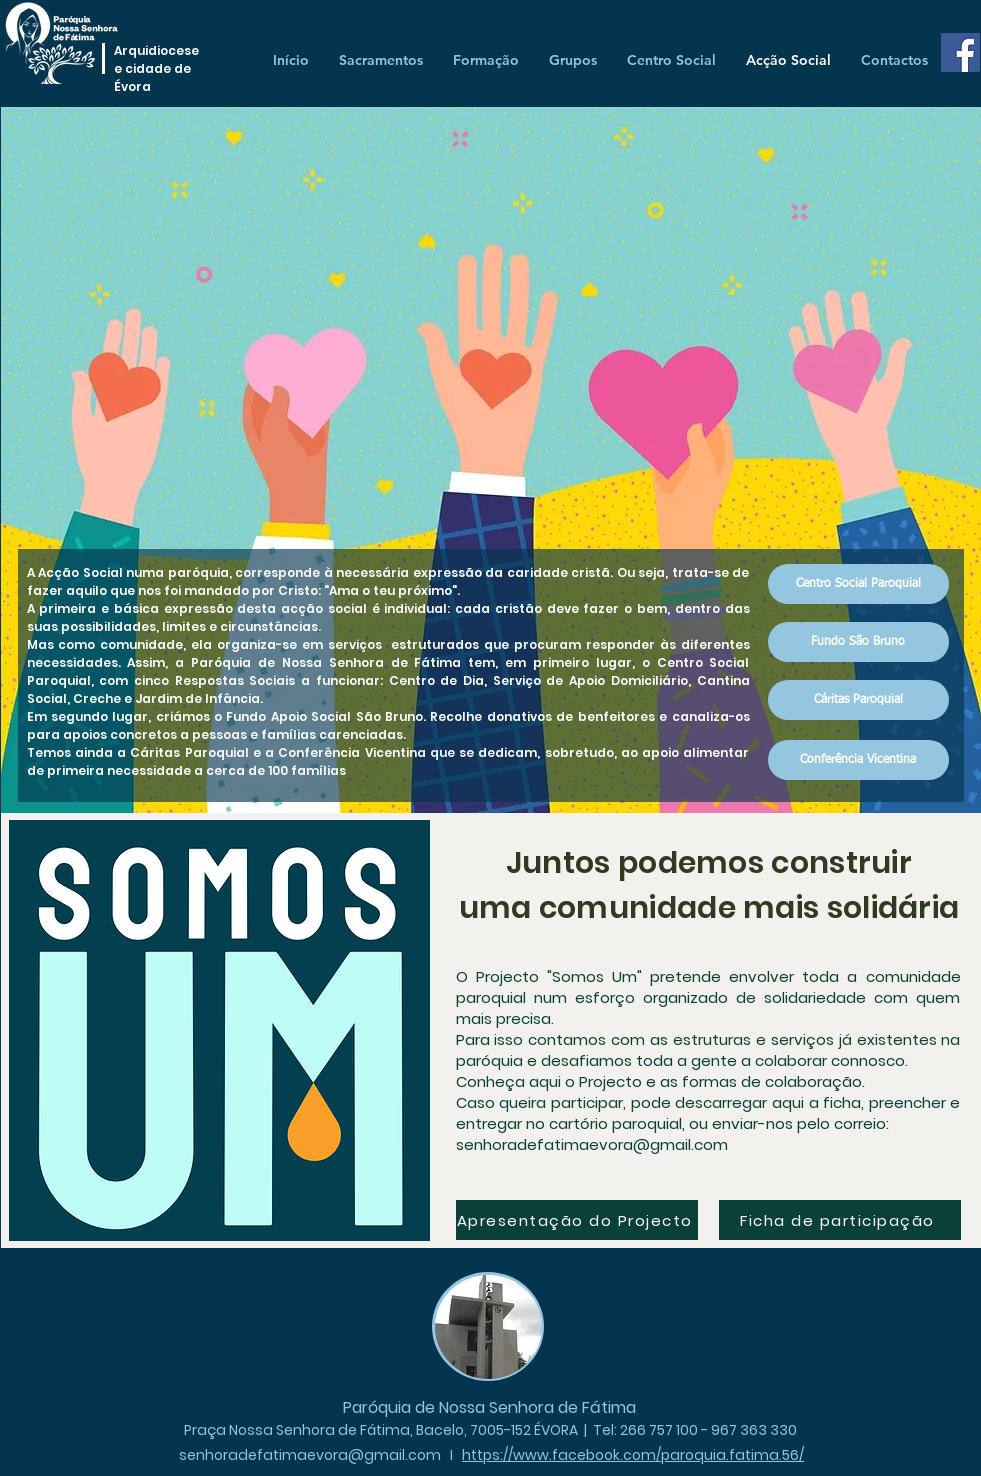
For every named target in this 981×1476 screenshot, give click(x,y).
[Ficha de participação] (840, 1220)
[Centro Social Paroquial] (858, 584)
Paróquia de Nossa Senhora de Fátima (489, 1407)
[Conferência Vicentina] (858, 760)
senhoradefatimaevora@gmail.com (592, 1144)
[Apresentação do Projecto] (577, 1220)
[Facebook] (960, 52)
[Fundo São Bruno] (858, 642)
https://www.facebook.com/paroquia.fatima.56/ (633, 1455)
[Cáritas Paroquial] (858, 700)
